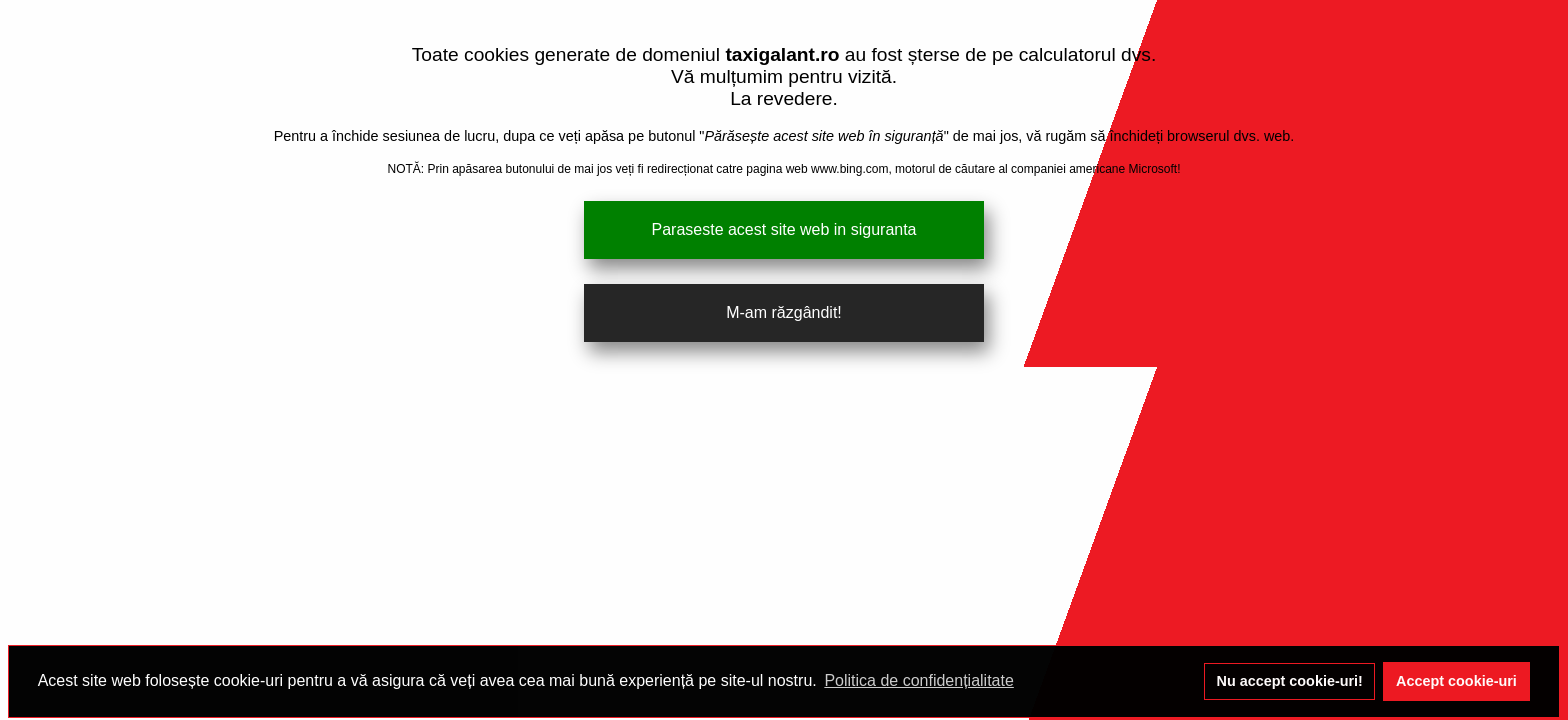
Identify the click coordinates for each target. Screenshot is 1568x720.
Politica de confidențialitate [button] (918, 680)
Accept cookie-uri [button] (1456, 681)
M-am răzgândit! (784, 312)
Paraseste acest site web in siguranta (783, 229)
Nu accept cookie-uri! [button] (1290, 681)
